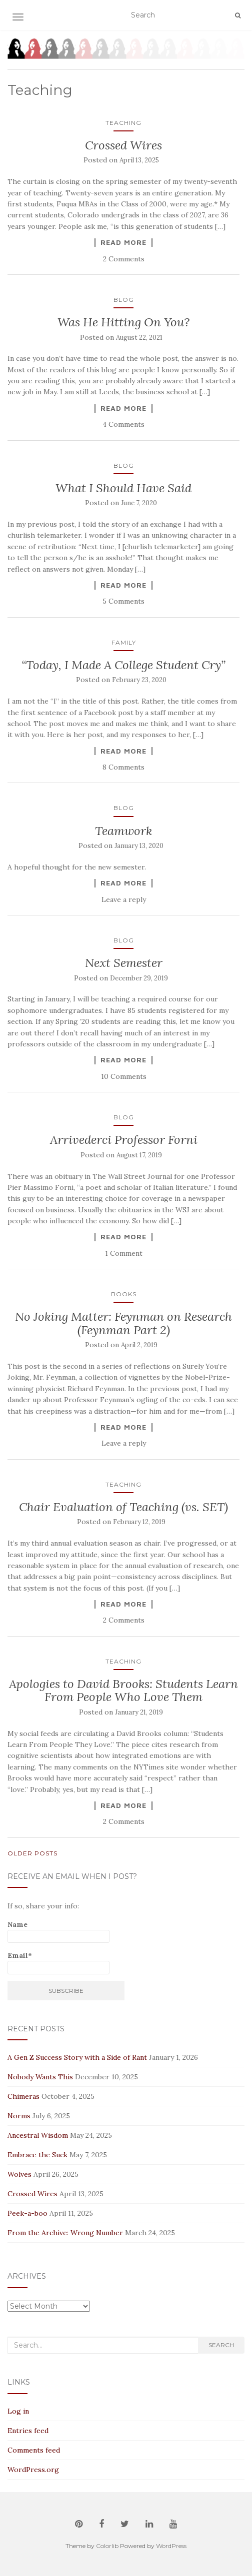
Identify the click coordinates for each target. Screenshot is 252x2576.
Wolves (20, 2174)
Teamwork (123, 831)
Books (123, 1294)
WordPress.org (33, 2469)
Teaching (124, 122)
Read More (123, 242)
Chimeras (24, 2096)
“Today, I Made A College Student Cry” (124, 665)
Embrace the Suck (38, 2154)
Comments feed (34, 2450)
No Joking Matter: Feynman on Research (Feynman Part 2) (123, 1323)
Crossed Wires (123, 145)
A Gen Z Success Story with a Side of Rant (77, 2057)
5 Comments (123, 601)
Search (221, 2345)
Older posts (33, 1853)
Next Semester (123, 962)
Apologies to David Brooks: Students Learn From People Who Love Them (123, 1690)
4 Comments (123, 424)
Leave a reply (124, 899)
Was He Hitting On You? (124, 322)
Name (59, 1931)
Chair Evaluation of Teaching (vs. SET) (123, 1507)
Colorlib (107, 2546)
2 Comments (123, 258)
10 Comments (123, 1076)
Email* (59, 1962)
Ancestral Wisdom (38, 2135)
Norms (19, 2115)
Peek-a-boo (28, 2213)
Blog (124, 299)
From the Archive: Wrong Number (65, 2232)
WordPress (171, 2546)
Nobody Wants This (40, 2076)
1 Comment (123, 1253)
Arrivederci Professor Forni (124, 1139)
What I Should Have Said (124, 488)
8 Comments (123, 767)
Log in (18, 2411)
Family (124, 642)
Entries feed (28, 2430)
